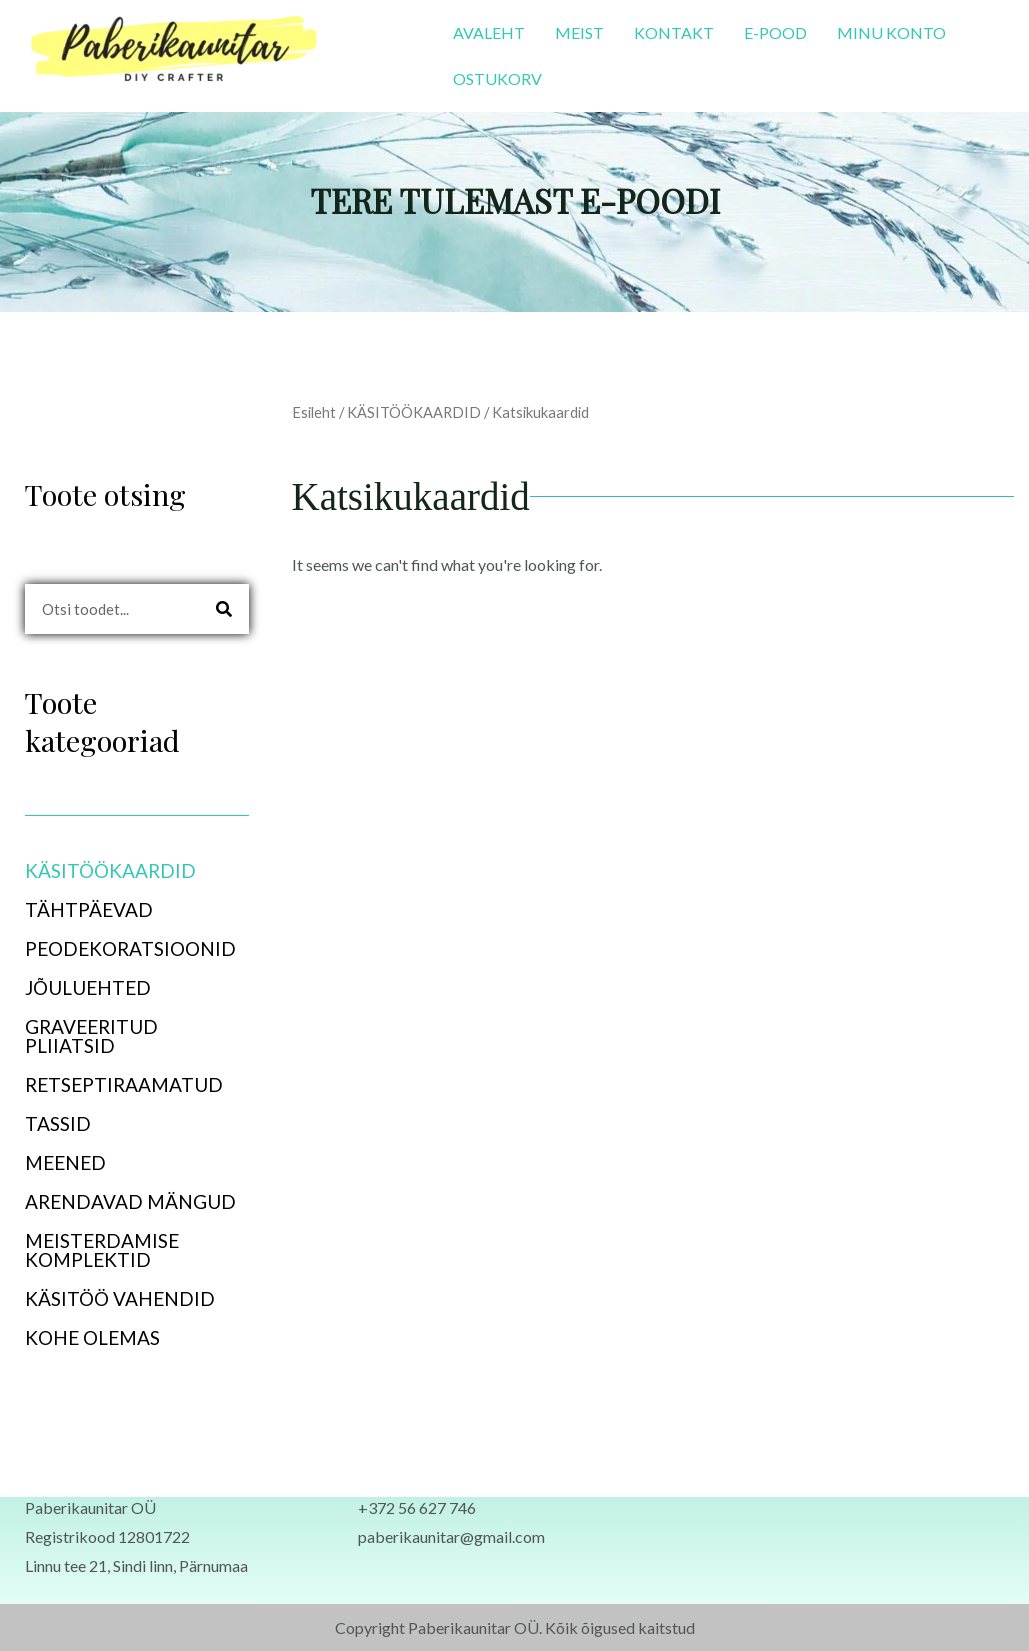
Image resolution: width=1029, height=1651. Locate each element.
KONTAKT (674, 32)
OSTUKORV (497, 78)
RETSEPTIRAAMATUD (124, 1084)
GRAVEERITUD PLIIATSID (91, 1036)
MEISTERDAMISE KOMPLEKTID (102, 1250)
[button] (137, 870)
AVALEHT (489, 32)
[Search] (224, 609)
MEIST (579, 32)
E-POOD (775, 32)
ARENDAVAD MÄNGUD (130, 1201)
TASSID (58, 1123)
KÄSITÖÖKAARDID (121, 870)
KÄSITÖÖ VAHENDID (120, 1298)
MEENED (76, 1162)
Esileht (314, 412)
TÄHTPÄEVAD (100, 909)
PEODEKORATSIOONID (137, 948)
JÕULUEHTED (88, 987)
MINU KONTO (891, 32)
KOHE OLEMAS (92, 1337)
